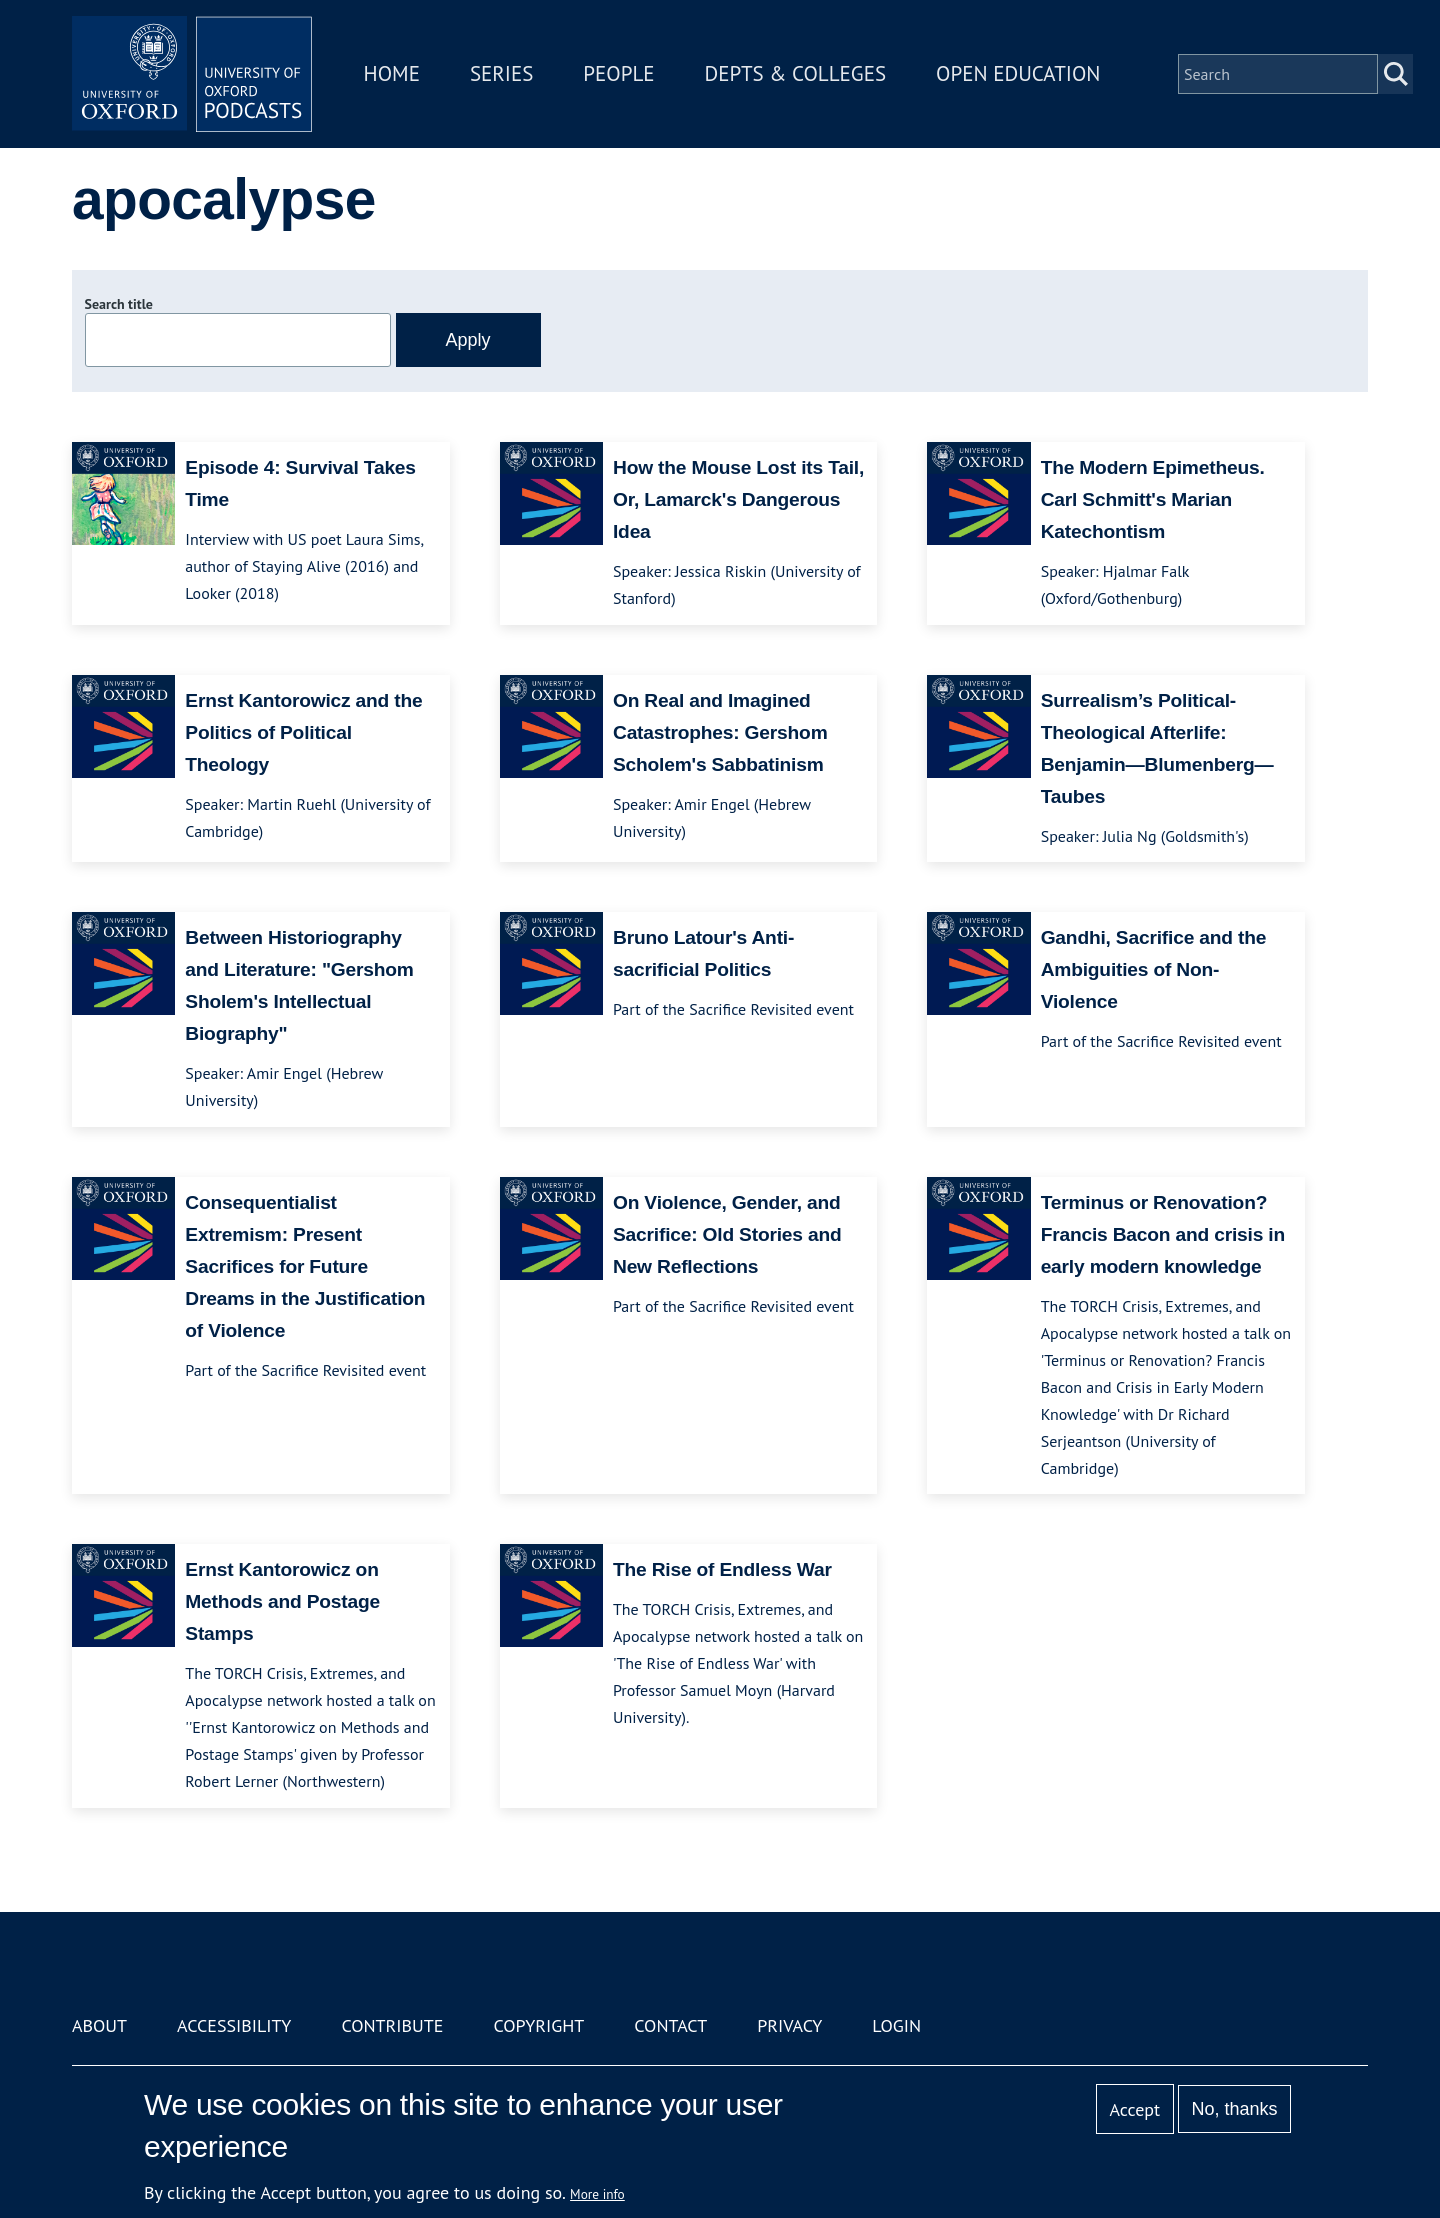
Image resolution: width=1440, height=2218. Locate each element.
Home (392, 73)
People (618, 73)
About (99, 2025)
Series (501, 73)
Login (896, 2025)
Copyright (538, 2025)
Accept (1134, 2109)
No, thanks (1234, 2109)
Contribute (392, 2025)
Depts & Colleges (796, 73)
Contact (670, 2025)
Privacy (789, 2025)
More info (597, 2194)
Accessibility (234, 2025)
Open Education (1018, 73)
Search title (119, 304)
